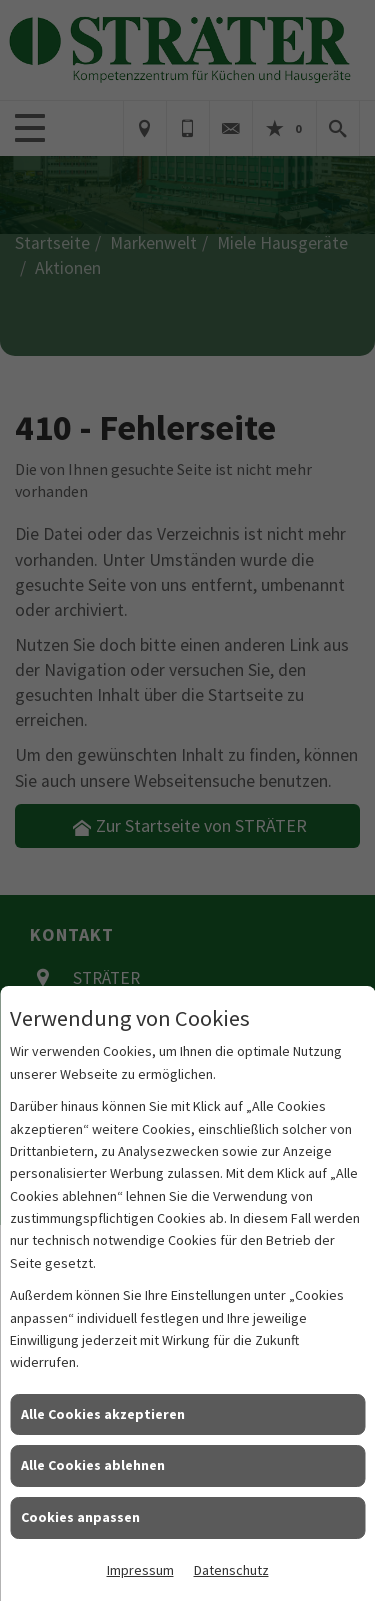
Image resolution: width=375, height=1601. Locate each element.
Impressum (140, 1570)
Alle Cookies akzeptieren (103, 1414)
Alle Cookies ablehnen (93, 1465)
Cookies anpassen (80, 1517)
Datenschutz (231, 1570)
